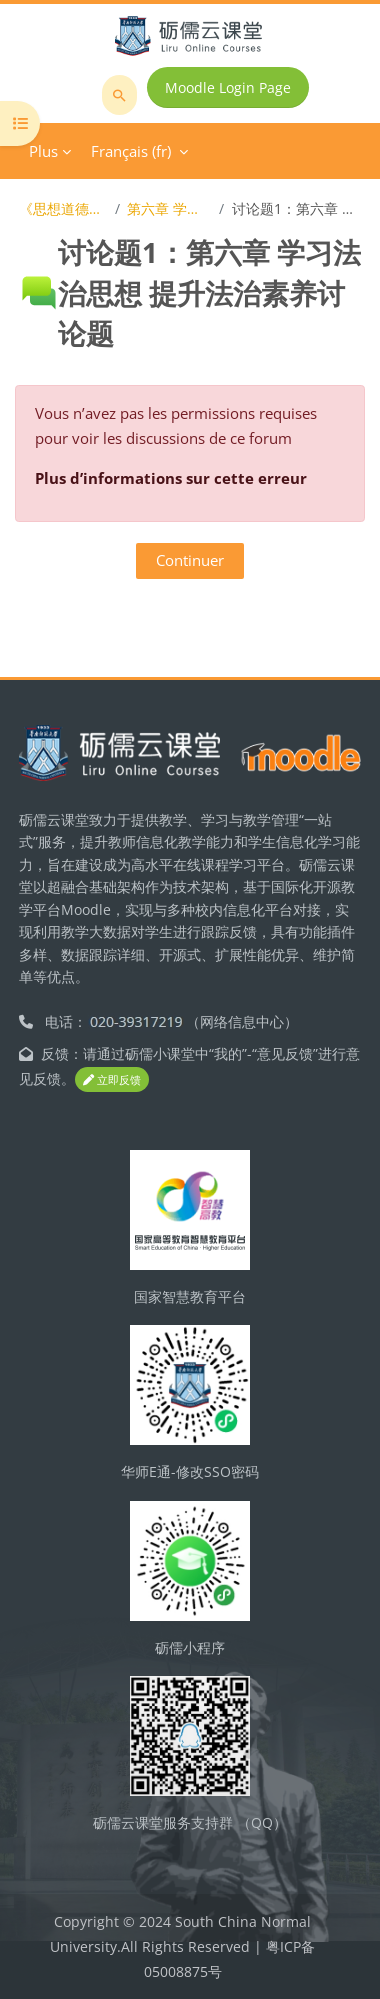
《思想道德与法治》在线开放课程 (63, 208)
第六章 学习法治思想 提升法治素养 (169, 208)
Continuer (190, 560)
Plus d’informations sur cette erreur (171, 478)
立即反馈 (112, 1079)
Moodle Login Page (228, 87)
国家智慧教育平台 (190, 1296)
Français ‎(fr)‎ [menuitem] (131, 151)
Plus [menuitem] (43, 151)
